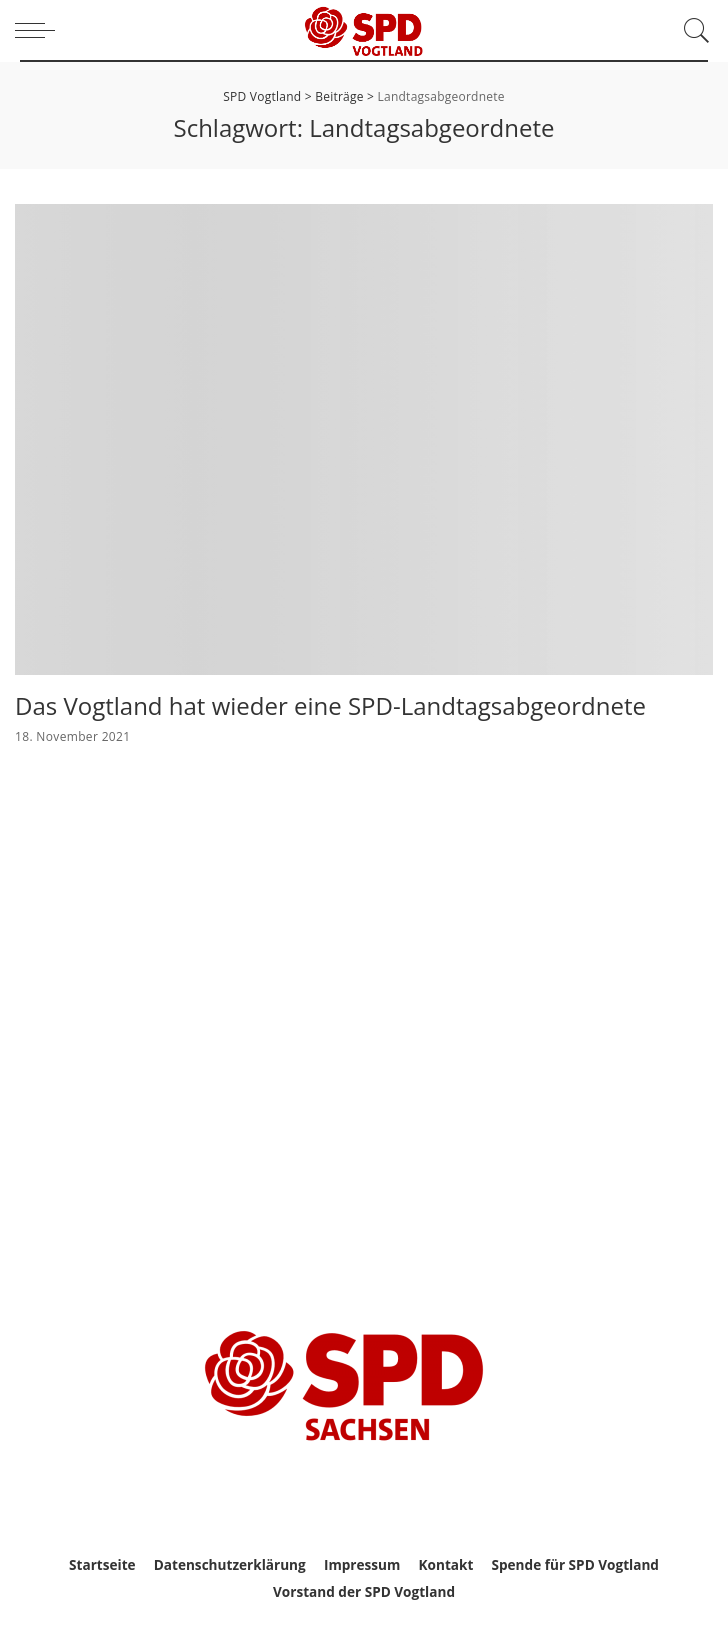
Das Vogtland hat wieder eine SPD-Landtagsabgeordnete (330, 705)
